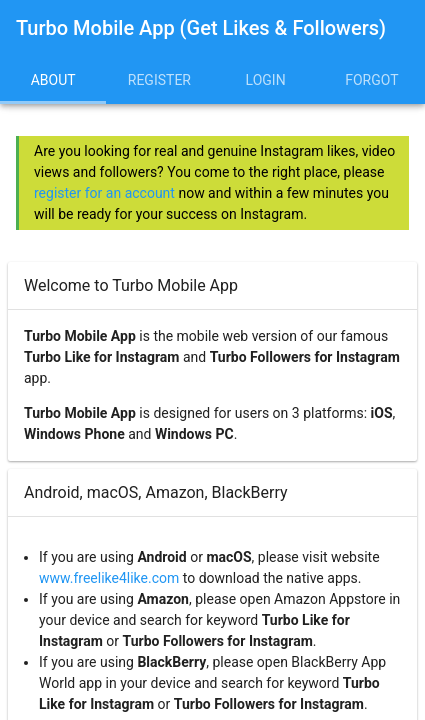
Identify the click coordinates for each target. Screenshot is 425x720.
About (53, 80)
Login (266, 80)
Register (159, 80)
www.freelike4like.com (109, 578)
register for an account (104, 193)
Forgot (371, 80)
